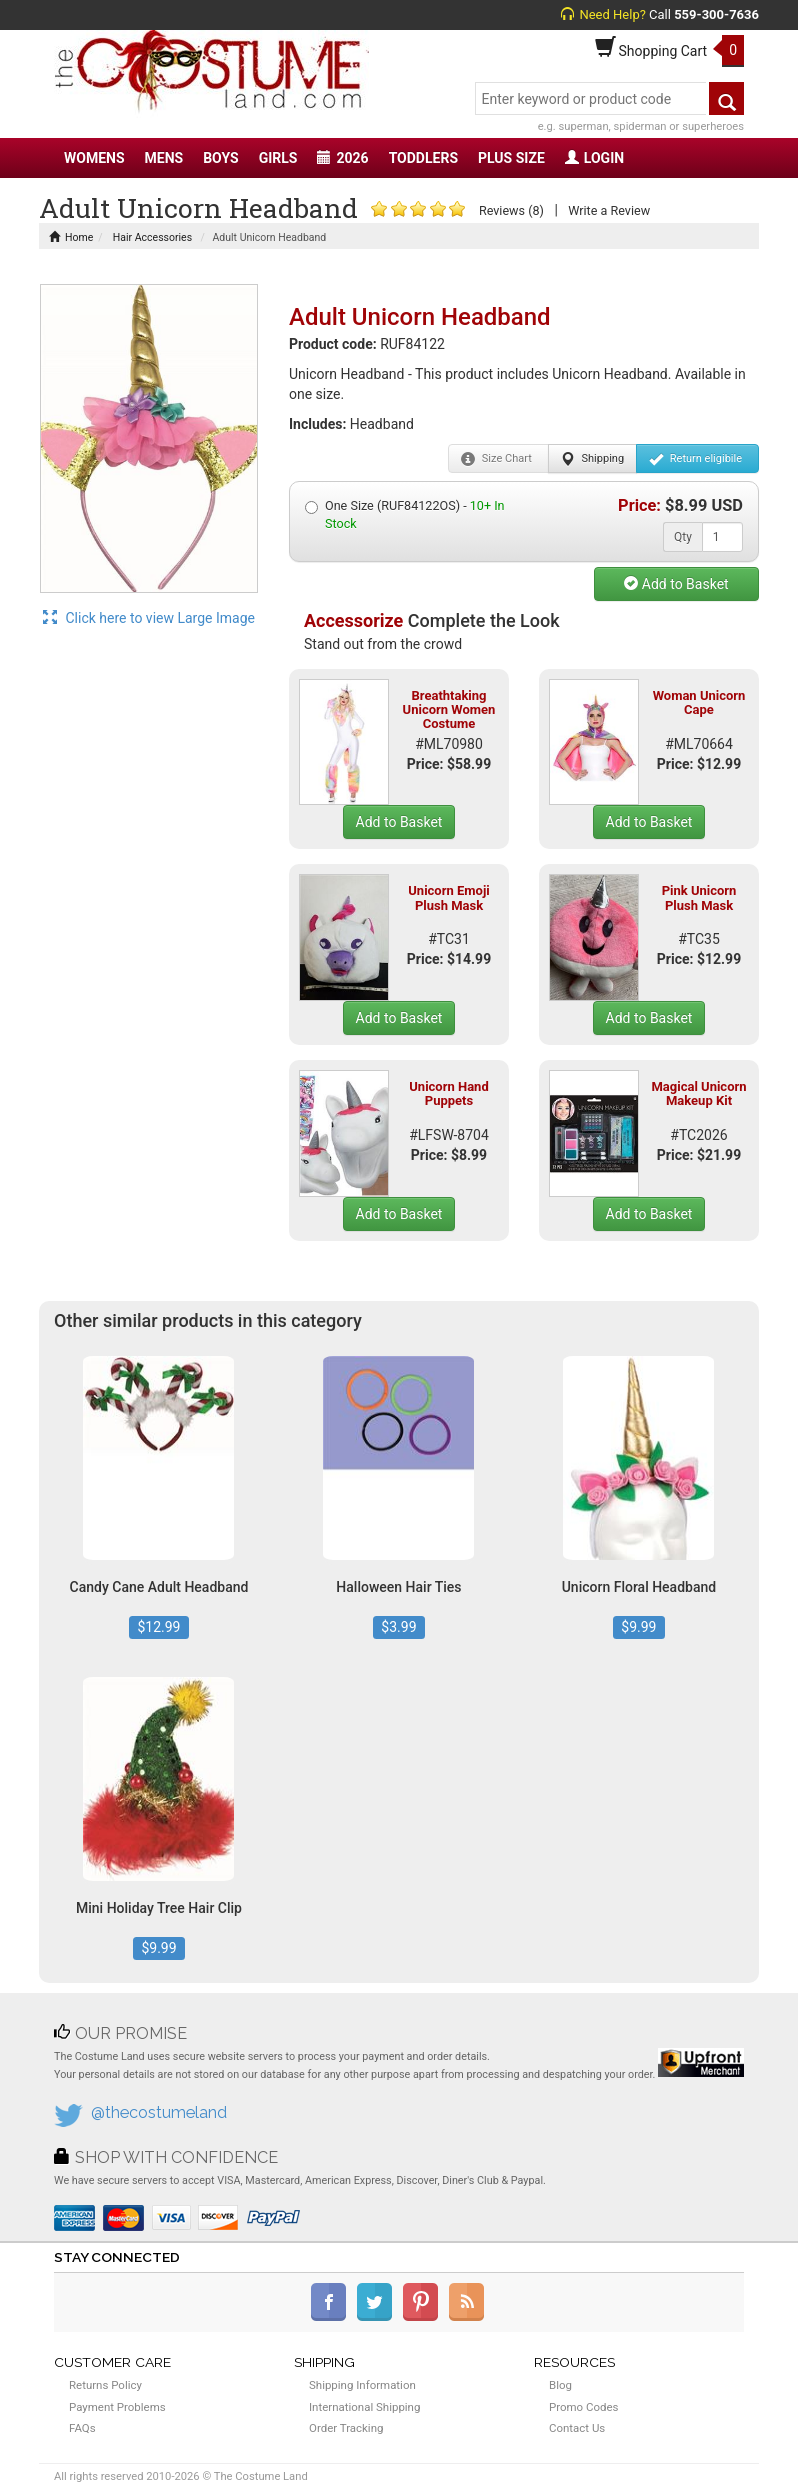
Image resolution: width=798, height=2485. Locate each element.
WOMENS (94, 158)
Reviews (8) (511, 210)
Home (71, 237)
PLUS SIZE (511, 158)
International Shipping (364, 2407)
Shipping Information (362, 2385)
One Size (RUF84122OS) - (405, 514)
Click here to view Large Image (149, 618)
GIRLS (278, 158)
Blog (560, 2385)
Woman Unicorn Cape (699, 702)
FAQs (82, 2428)
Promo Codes (583, 2407)
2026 (342, 158)
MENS (164, 158)
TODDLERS (423, 158)
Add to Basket (676, 584)
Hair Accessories (151, 237)
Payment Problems (117, 2407)
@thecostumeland (159, 2112)
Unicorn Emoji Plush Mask (448, 897)
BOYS (220, 158)
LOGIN (594, 158)
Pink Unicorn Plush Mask (699, 897)
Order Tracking (346, 2428)
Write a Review (609, 210)
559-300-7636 (716, 14)
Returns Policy (105, 2385)
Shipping (592, 459)
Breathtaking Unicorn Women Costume (449, 710)
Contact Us (577, 2428)
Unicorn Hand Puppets (448, 1093)
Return (695, 459)
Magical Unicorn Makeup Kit (698, 1093)
